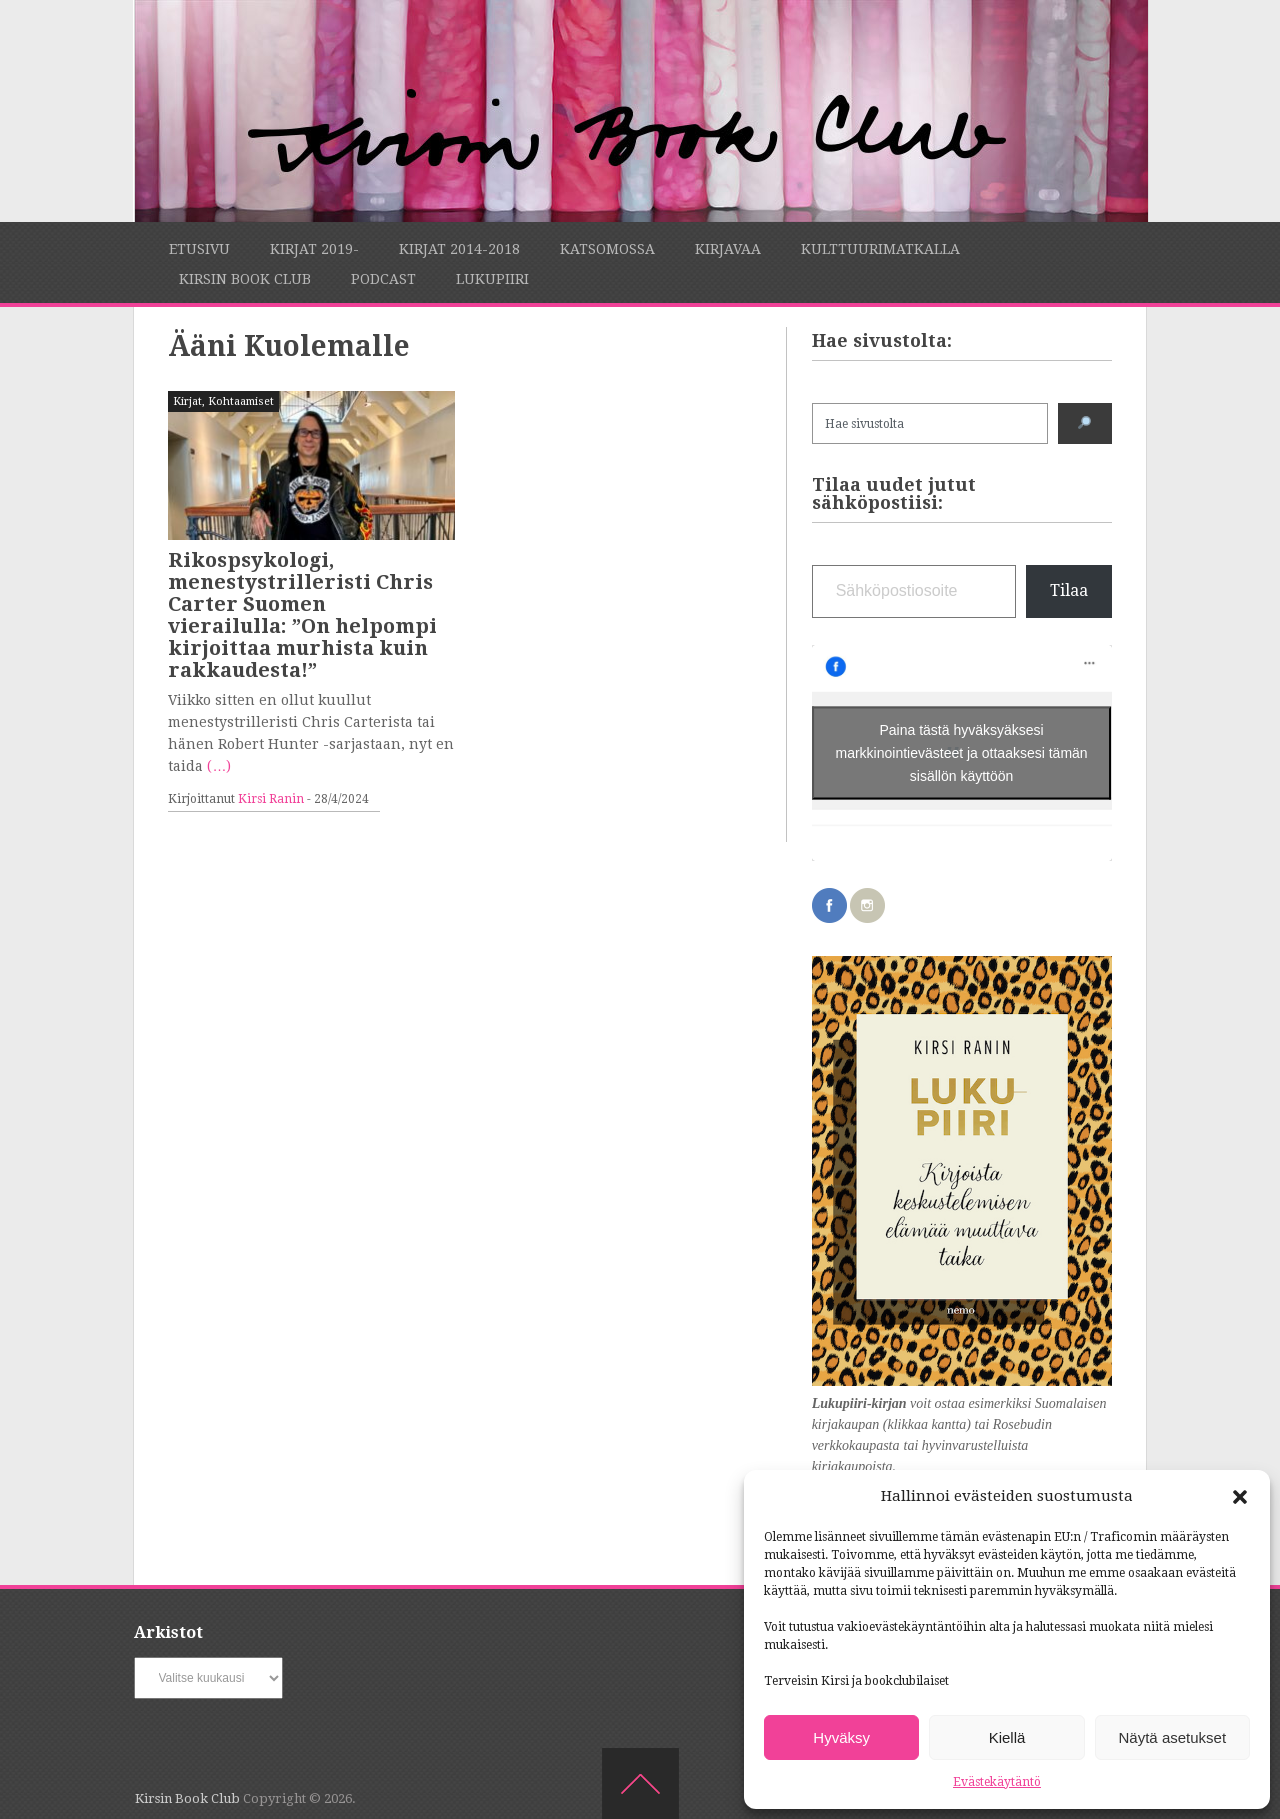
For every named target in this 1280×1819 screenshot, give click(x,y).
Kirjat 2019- (314, 249)
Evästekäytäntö (997, 1782)
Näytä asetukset (1173, 1737)
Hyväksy (841, 1737)
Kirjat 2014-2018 (459, 249)
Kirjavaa (728, 249)
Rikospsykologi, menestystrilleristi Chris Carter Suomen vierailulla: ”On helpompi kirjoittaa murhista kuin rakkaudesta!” (302, 615)
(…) (219, 766)
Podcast (383, 279)
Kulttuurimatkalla (880, 249)
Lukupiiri (492, 279)
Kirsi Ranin (271, 799)
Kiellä (1007, 1737)
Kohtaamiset (241, 401)
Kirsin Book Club (245, 279)
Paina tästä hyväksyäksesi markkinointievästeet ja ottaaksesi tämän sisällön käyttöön (962, 753)
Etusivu (199, 249)
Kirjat (187, 401)
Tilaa (1069, 590)
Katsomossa (607, 249)
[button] (1240, 1497)
